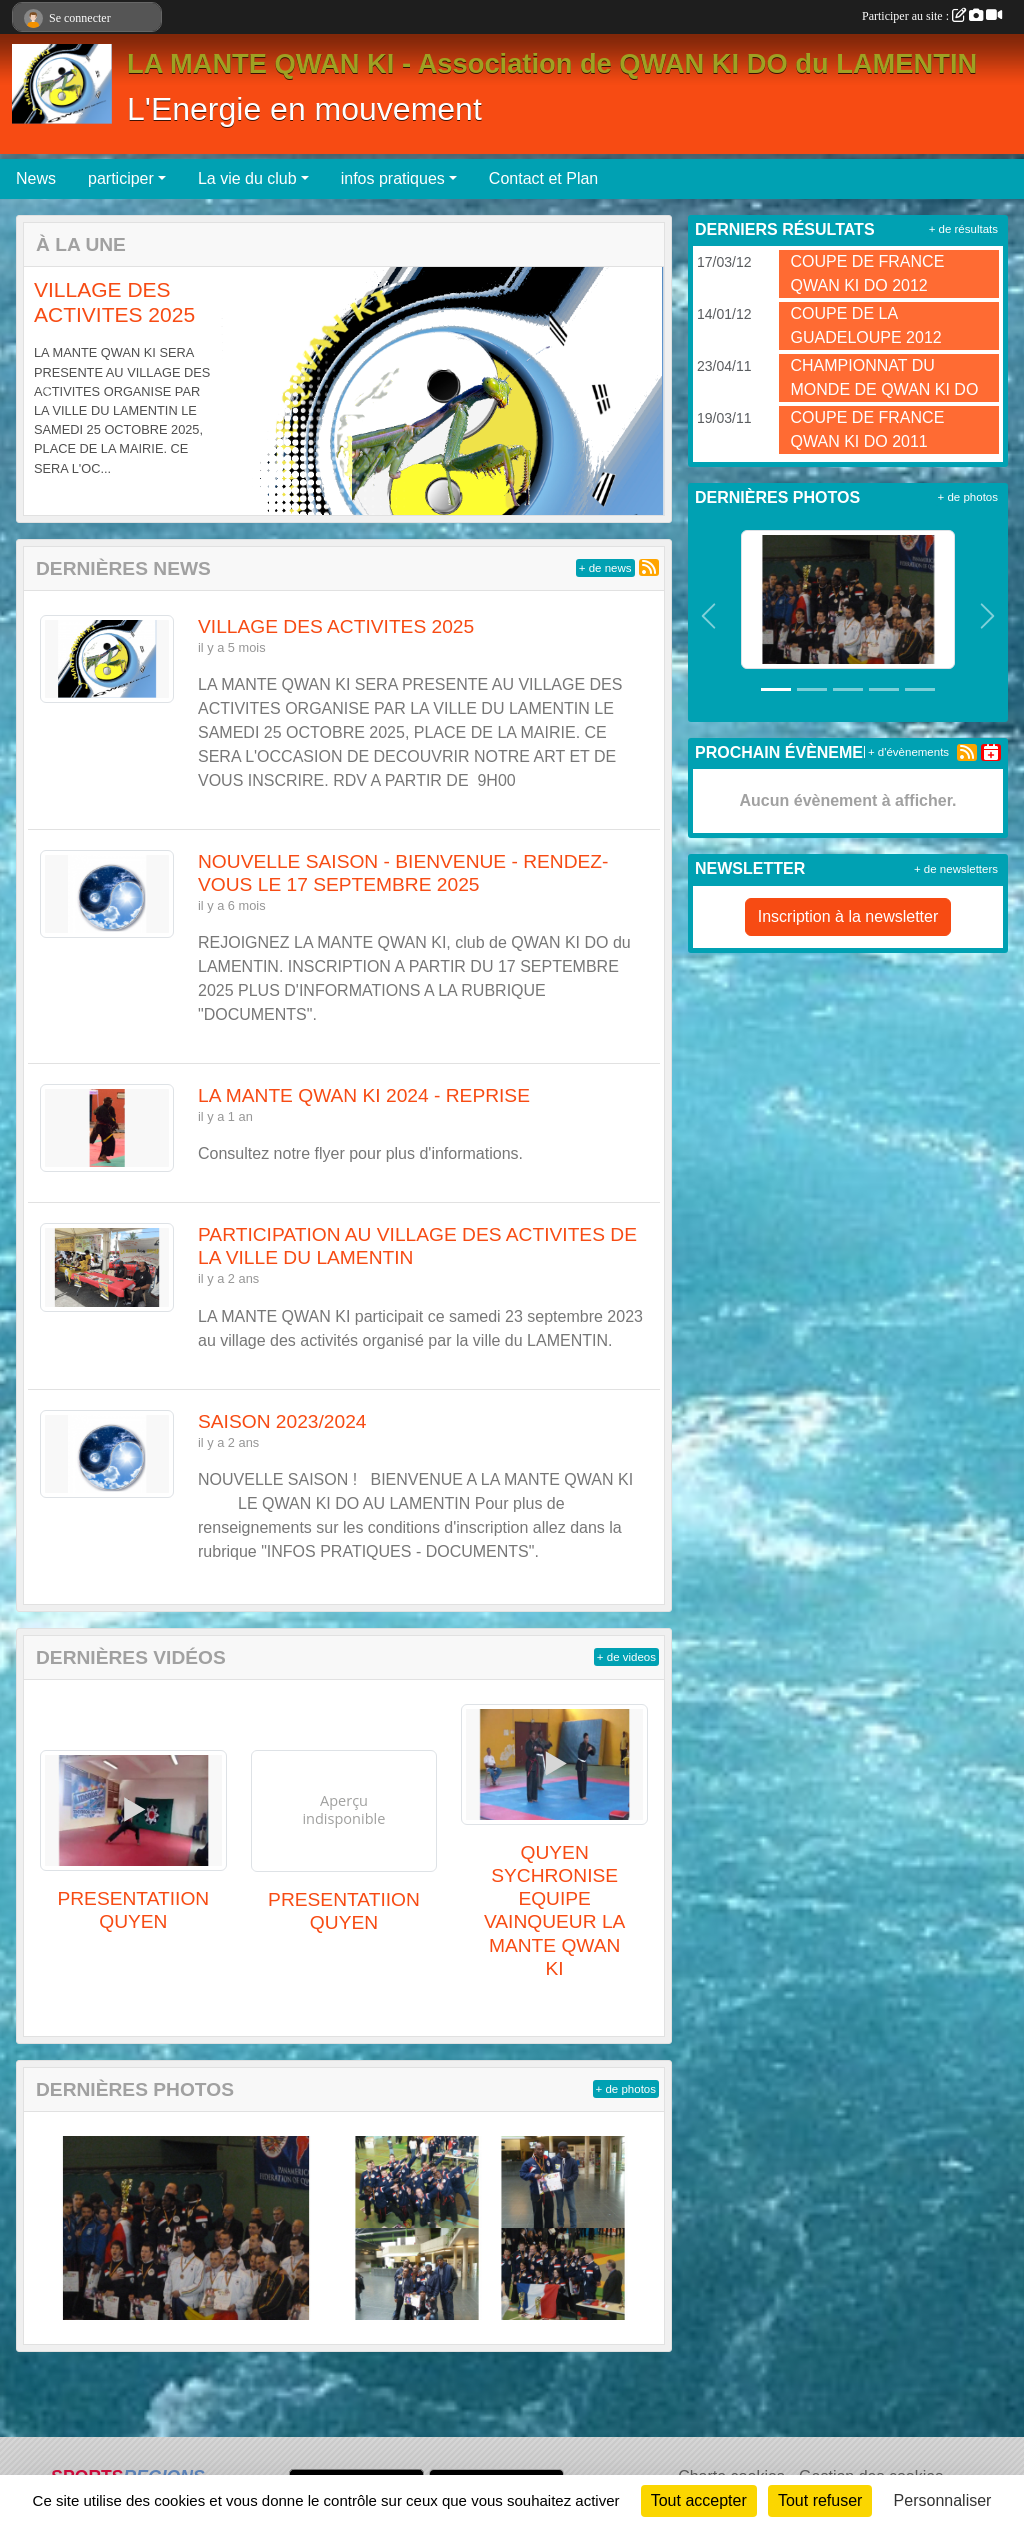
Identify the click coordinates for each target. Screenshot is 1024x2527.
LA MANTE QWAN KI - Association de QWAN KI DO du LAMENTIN (552, 63)
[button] (49, 391)
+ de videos (626, 1657)
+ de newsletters (956, 869)
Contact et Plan (543, 178)
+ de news (605, 568)
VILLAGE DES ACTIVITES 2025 (336, 626)
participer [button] (121, 178)
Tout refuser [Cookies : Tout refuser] (820, 2500)
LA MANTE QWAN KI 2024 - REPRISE (364, 1095)
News (36, 178)
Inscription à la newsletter (848, 916)
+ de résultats (963, 229)
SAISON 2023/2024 (282, 1421)
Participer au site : (932, 16)
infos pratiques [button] (393, 178)
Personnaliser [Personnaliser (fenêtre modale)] (943, 2500)
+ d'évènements (908, 752)
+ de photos (626, 2089)
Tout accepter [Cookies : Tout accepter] (699, 2500)
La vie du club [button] (247, 178)
